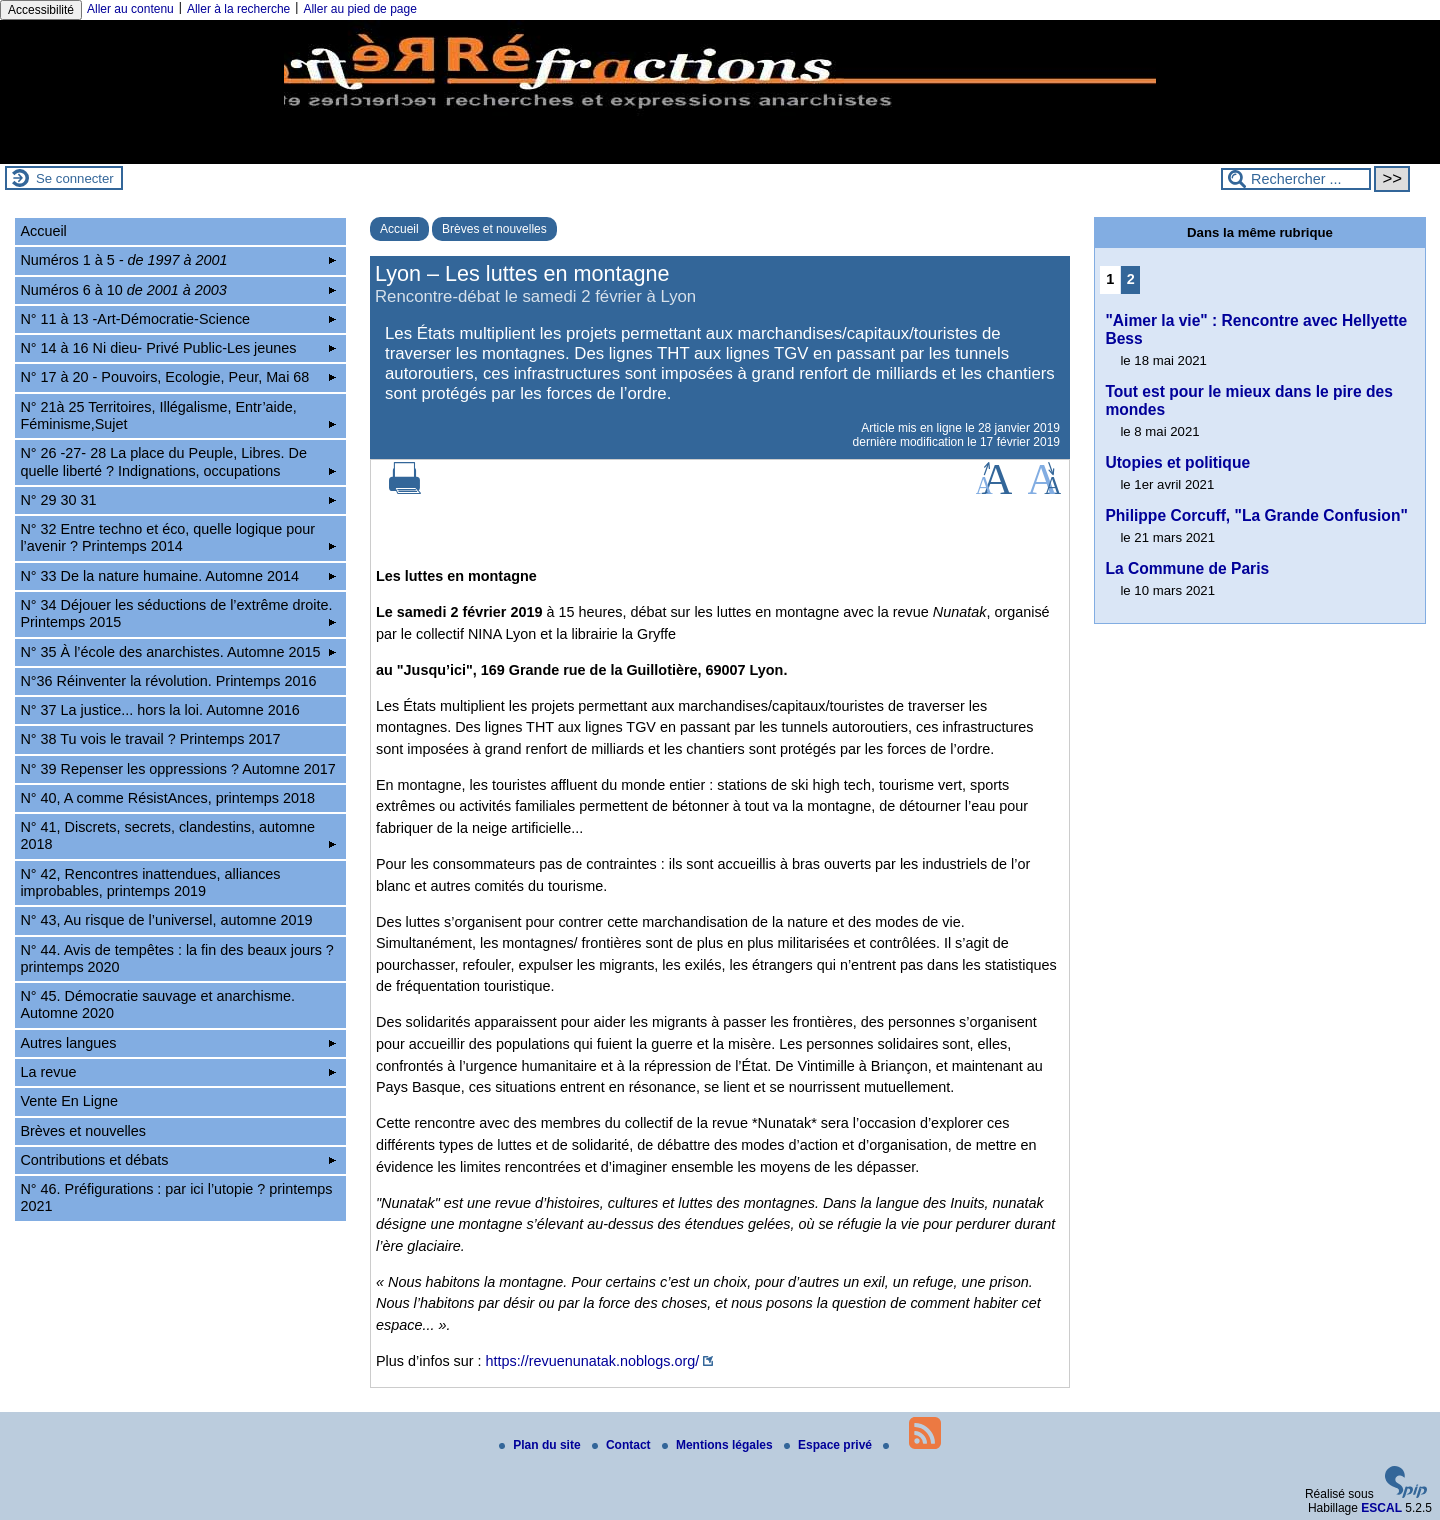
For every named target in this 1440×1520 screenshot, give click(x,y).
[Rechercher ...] (1296, 179)
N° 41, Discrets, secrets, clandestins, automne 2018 (177, 835)
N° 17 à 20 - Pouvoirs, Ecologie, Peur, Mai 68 (177, 377)
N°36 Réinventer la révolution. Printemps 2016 (168, 681)
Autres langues (177, 1043)
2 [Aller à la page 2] (1131, 279)
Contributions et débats (177, 1160)
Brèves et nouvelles (494, 229)
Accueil (399, 229)
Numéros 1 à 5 (177, 260)
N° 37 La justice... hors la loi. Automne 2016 (159, 710)
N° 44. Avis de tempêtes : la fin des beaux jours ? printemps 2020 (176, 958)
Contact (623, 1445)
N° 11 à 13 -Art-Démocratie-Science (177, 319)
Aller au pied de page (359, 9)
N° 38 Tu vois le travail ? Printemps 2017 (150, 739)
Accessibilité (41, 10)
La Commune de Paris (1187, 568)
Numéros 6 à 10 (177, 290)
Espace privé (829, 1445)
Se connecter (75, 178)
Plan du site (541, 1445)
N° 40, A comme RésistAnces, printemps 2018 (167, 798)
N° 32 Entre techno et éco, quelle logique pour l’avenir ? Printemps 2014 (177, 537)
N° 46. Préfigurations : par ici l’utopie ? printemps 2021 (176, 1197)
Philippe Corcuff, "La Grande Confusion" (1256, 515)
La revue (177, 1072)
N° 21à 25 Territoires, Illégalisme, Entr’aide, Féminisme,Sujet (177, 415)
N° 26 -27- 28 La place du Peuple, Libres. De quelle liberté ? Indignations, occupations (177, 461)
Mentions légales (719, 1445)
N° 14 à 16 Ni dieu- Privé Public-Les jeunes (177, 348)
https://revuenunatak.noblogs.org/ (593, 1361)
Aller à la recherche (238, 9)
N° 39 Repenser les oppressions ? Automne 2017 (177, 769)
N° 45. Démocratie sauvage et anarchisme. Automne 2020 (157, 1004)
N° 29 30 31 (177, 500)
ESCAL (1381, 1508)
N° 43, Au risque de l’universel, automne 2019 (166, 920)
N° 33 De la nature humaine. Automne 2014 (177, 576)
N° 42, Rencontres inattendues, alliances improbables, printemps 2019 (150, 882)
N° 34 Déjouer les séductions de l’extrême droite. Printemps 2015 (177, 613)
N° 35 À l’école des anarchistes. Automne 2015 (177, 652)
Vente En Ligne (69, 1101)
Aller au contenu (130, 9)
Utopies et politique (1177, 462)
